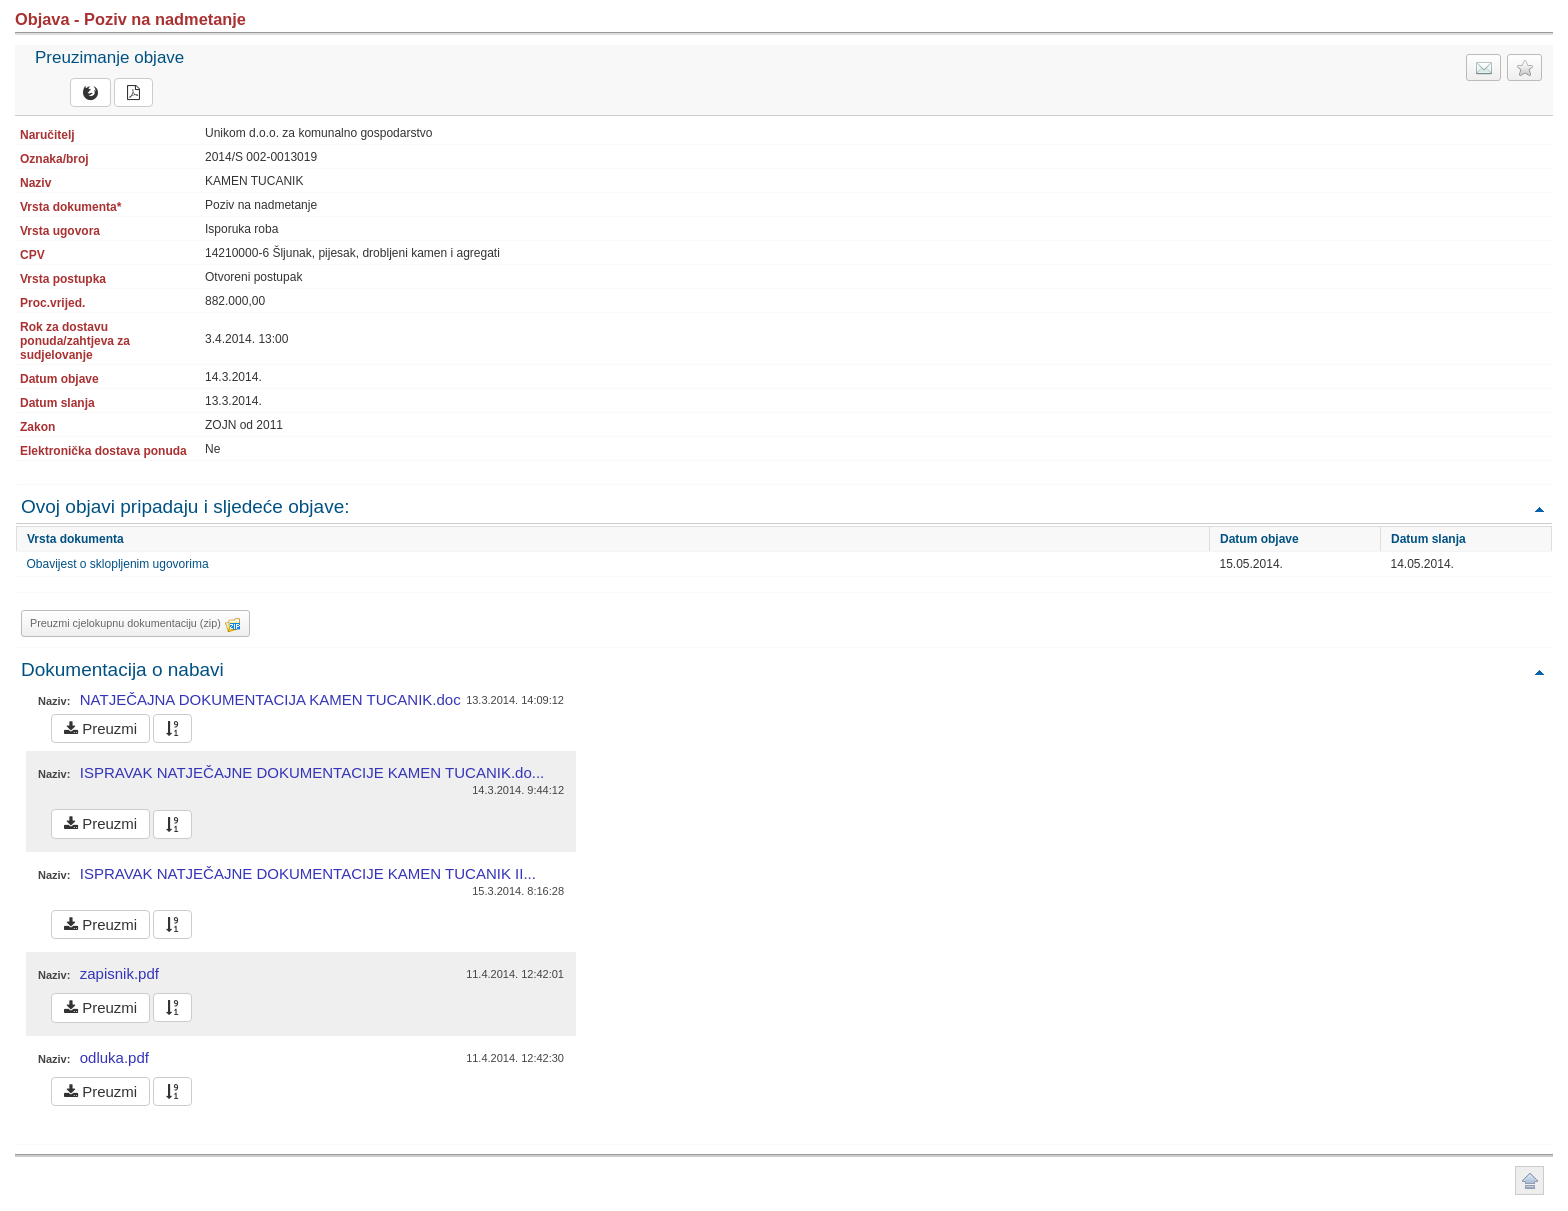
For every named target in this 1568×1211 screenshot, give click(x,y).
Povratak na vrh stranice (1529, 1180)
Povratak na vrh (1539, 508)
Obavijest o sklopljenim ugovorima (118, 564)
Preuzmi (100, 728)
